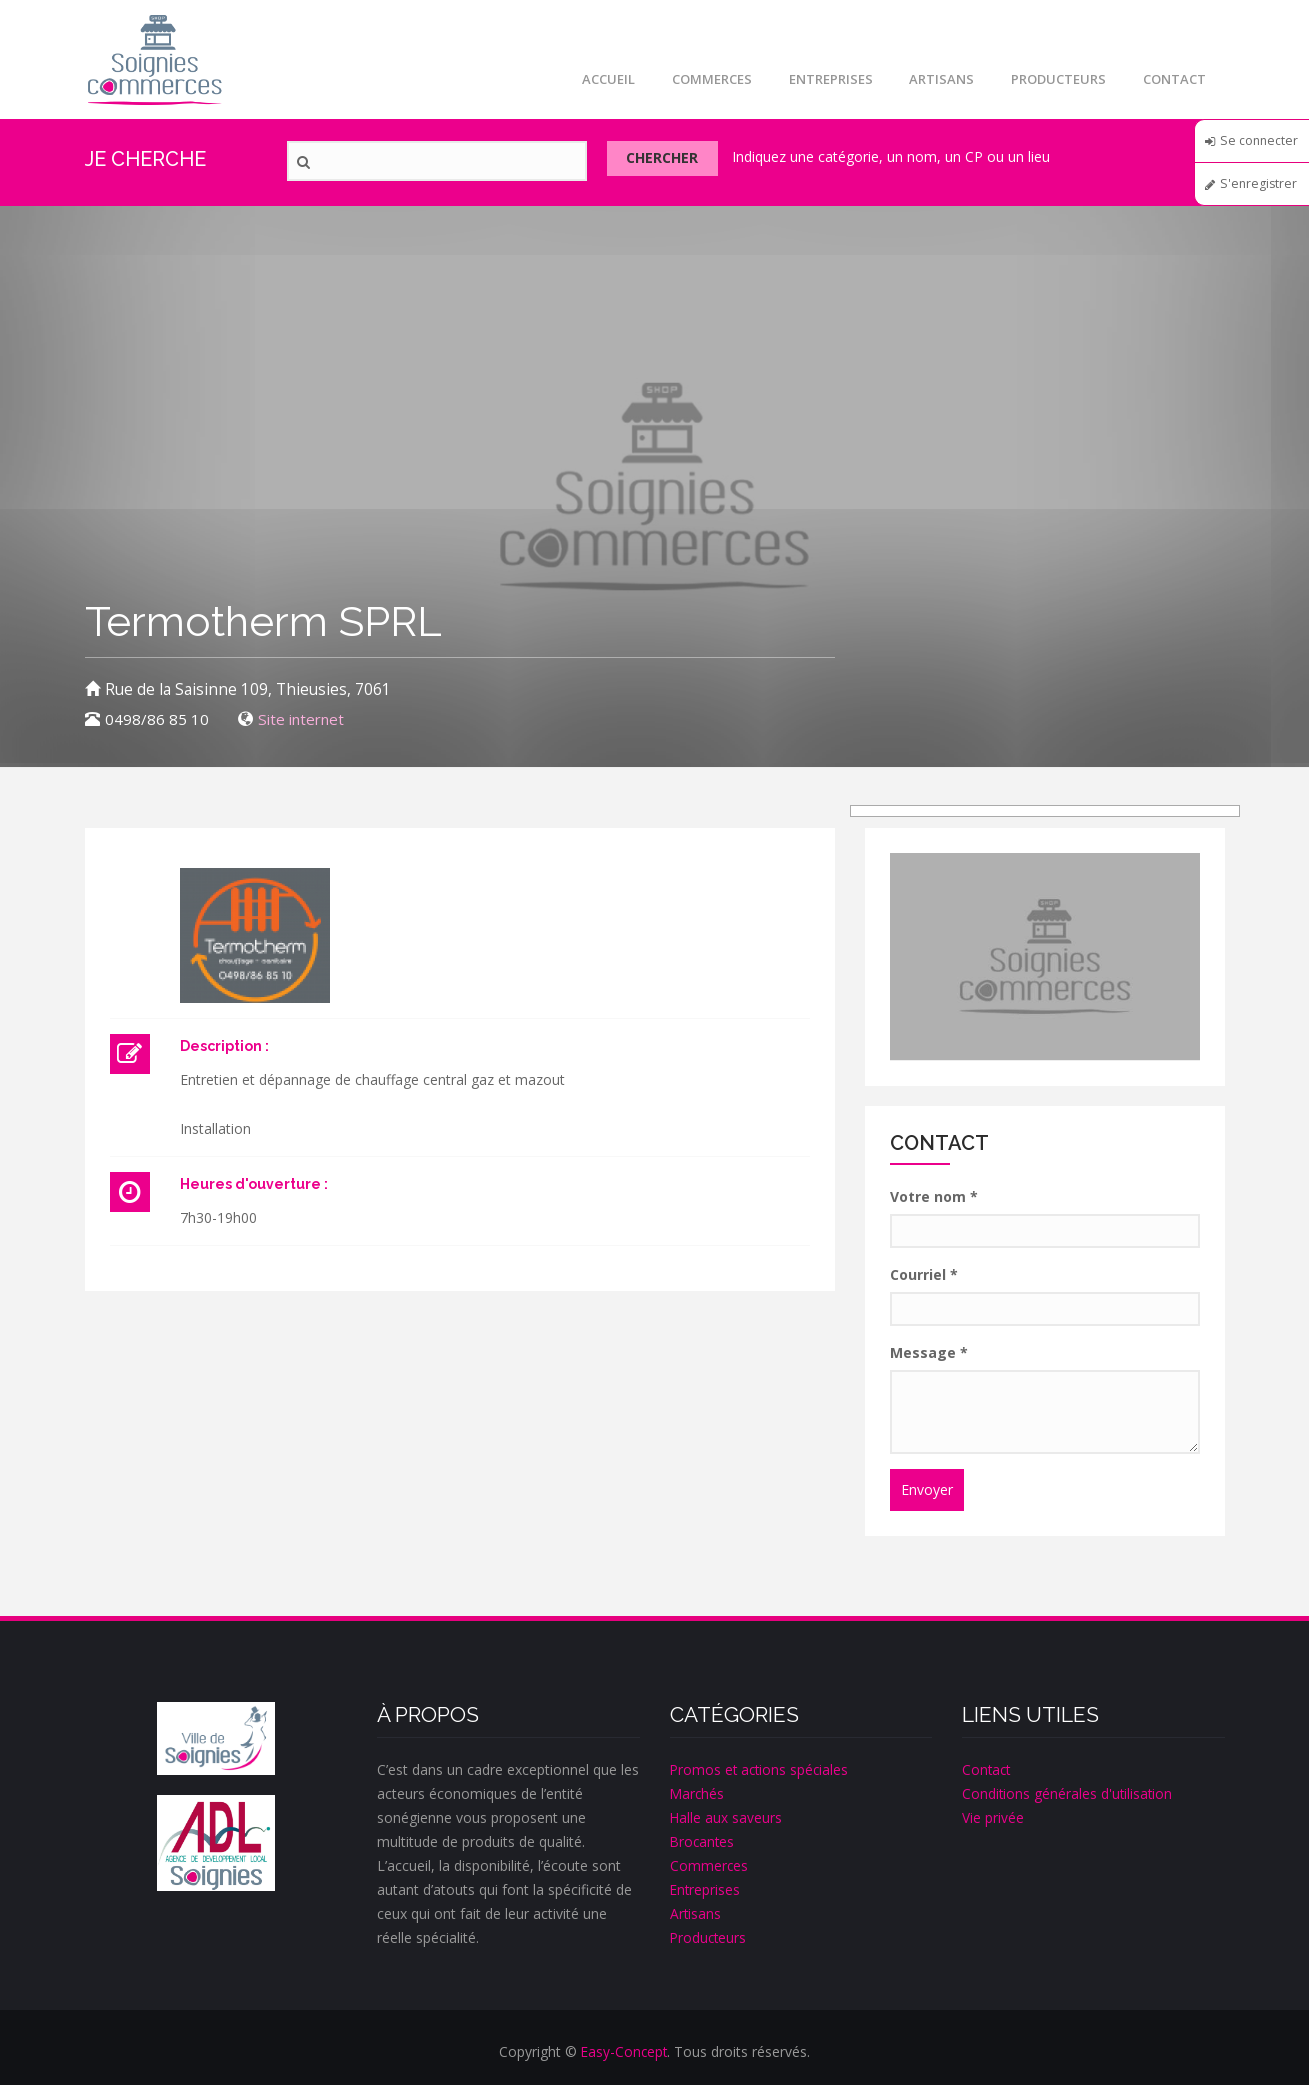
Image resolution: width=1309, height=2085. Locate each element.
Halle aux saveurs (726, 1817)
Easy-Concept (624, 2051)
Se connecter (1250, 147)
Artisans (934, 79)
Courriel (924, 1274)
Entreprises (820, 79)
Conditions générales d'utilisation (1068, 1793)
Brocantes (703, 1841)
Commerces (698, 79)
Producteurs (1054, 79)
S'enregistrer (1259, 193)
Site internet (304, 719)
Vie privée (993, 1817)
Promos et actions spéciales (761, 1769)
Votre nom (934, 1196)
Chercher (674, 161)
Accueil (591, 79)
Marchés (698, 1793)
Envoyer (927, 1489)
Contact (1173, 79)
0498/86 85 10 (157, 719)
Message (929, 1352)
